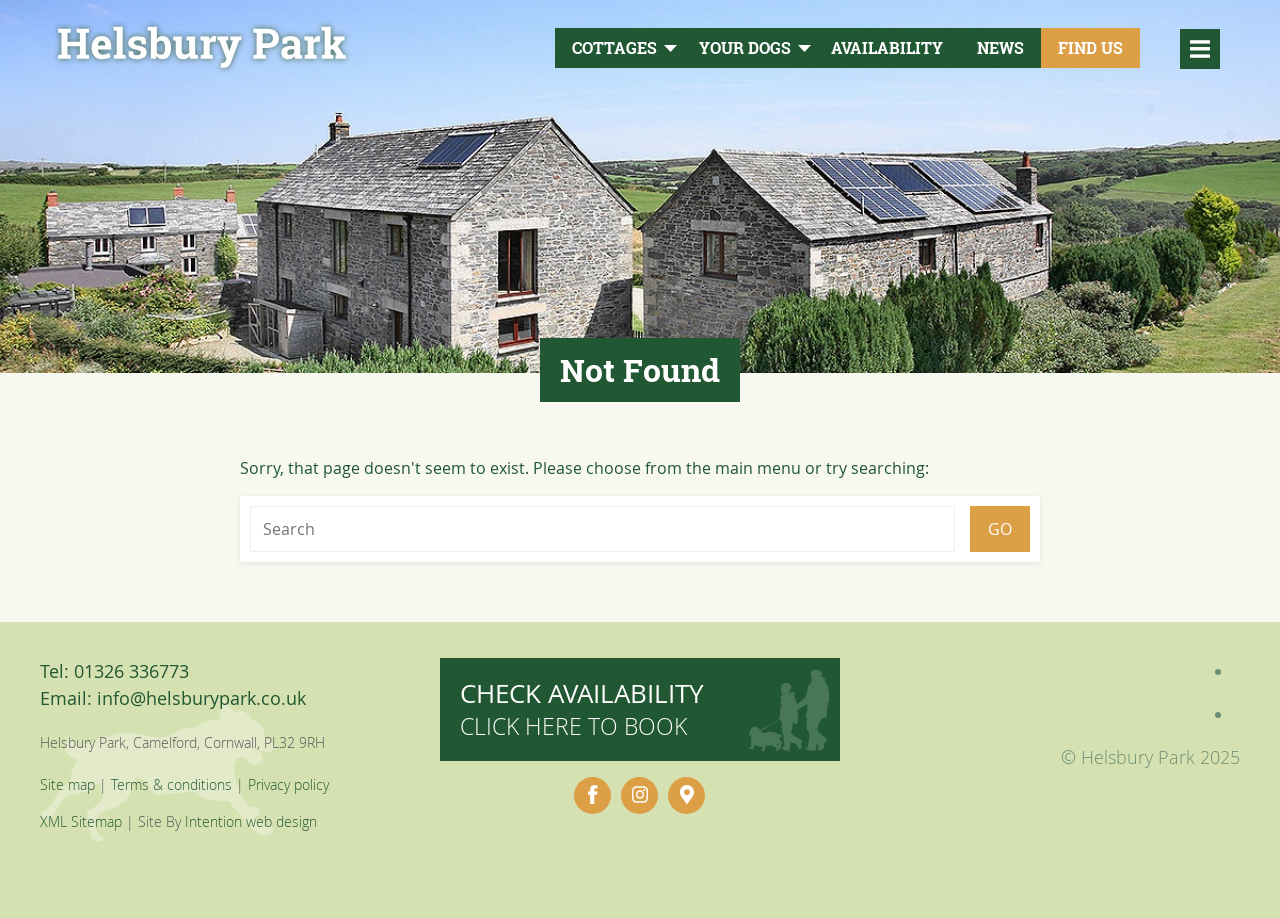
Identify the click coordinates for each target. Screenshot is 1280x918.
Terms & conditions (171, 784)
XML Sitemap (81, 821)
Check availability (582, 708)
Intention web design (251, 821)
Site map (67, 784)
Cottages (614, 48)
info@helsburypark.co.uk (201, 698)
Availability (887, 48)
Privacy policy (288, 784)
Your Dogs (745, 48)
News (1000, 48)
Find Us (1090, 48)
